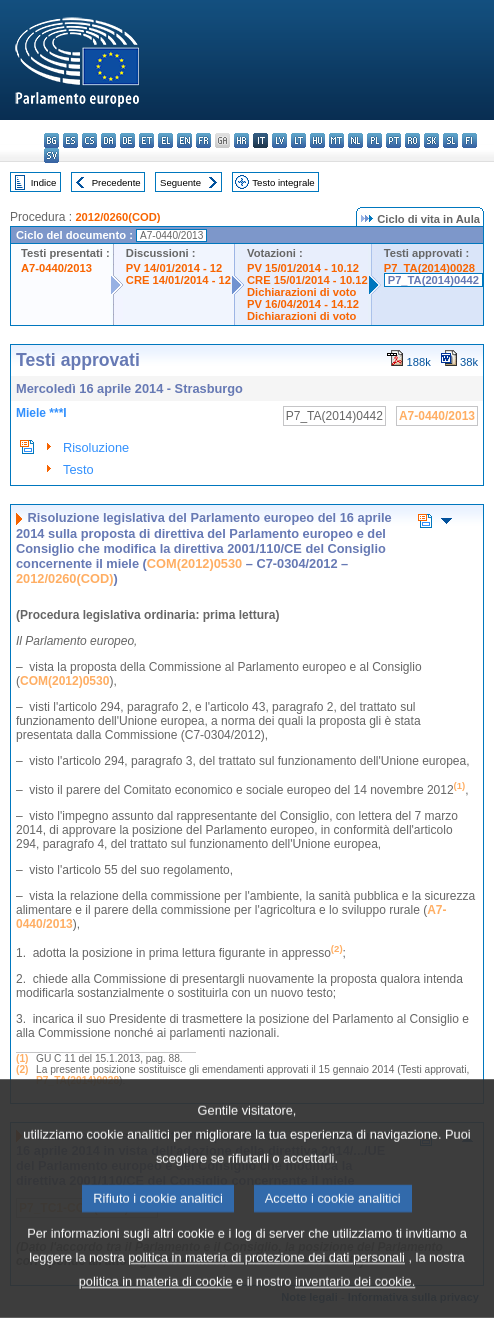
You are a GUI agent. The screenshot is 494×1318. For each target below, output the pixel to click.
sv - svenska (51, 155)
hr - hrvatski (241, 140)
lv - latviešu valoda (279, 140)
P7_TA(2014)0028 (429, 268)
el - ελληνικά (165, 140)
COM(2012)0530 (194, 563)
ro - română (412, 140)
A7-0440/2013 (56, 268)
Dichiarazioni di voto (301, 292)
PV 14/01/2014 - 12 (174, 268)
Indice (44, 182)
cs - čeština (89, 140)
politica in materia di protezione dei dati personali (266, 1291)
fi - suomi (469, 140)
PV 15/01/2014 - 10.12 (303, 268)
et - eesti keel (146, 140)
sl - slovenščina (450, 140)
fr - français (203, 140)
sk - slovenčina (431, 140)
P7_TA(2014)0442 (433, 280)
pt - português (393, 140)
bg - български (51, 140)
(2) (22, 1069)
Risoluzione (96, 447)
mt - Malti (336, 140)
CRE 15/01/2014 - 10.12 (307, 280)
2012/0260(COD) (117, 217)
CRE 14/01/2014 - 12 (178, 280)
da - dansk (108, 140)
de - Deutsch (127, 140)
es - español (70, 140)
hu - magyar (317, 140)
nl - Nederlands (355, 140)
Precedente (116, 182)
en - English (184, 140)
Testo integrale (283, 182)
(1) (22, 1058)
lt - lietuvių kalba (298, 140)
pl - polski (374, 140)
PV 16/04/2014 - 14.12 (303, 304)
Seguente (180, 182)
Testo (78, 469)
